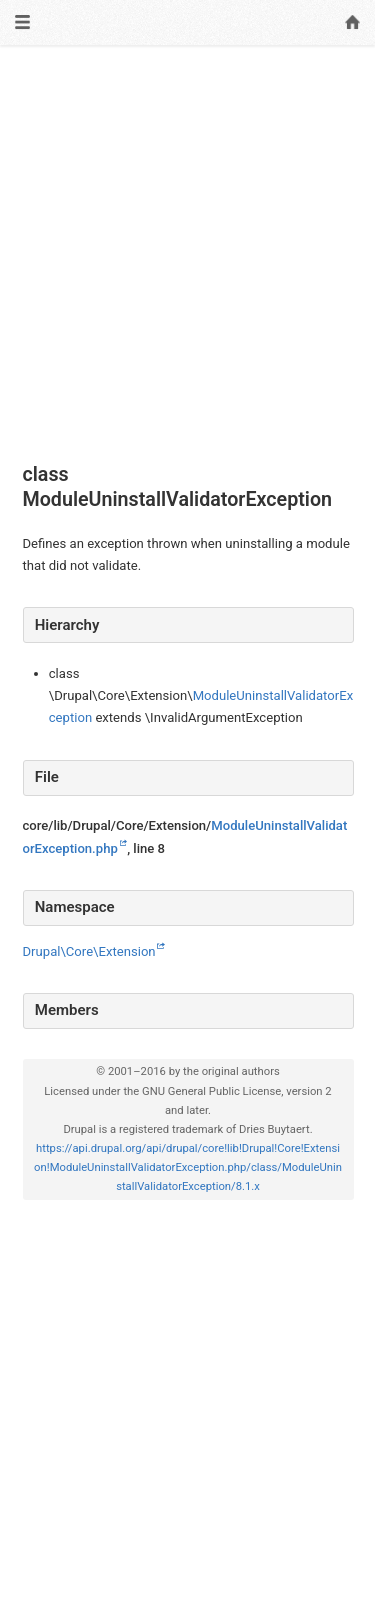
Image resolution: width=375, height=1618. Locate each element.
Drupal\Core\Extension (89, 951)
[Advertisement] (187, 254)
